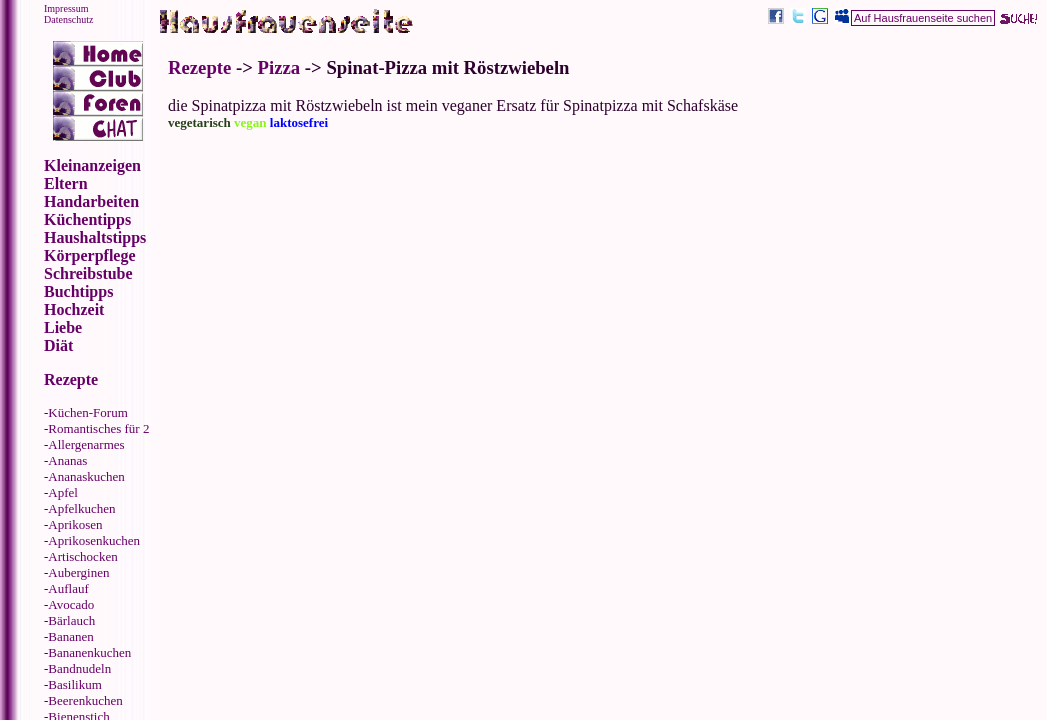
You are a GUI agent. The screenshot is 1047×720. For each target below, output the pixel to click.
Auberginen (78, 572)
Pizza (279, 67)
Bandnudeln (79, 668)
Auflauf (68, 588)
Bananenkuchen (89, 652)
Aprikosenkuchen (94, 540)
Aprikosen (75, 524)
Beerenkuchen (85, 700)
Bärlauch (71, 620)
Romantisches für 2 (98, 428)
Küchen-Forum (87, 412)
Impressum (66, 8)
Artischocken (82, 556)
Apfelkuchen (81, 508)
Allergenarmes (86, 444)
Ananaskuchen (86, 476)
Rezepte (199, 67)
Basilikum (74, 684)
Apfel (63, 492)
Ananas (67, 460)
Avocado (71, 604)
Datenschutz (68, 19)
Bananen (70, 636)
